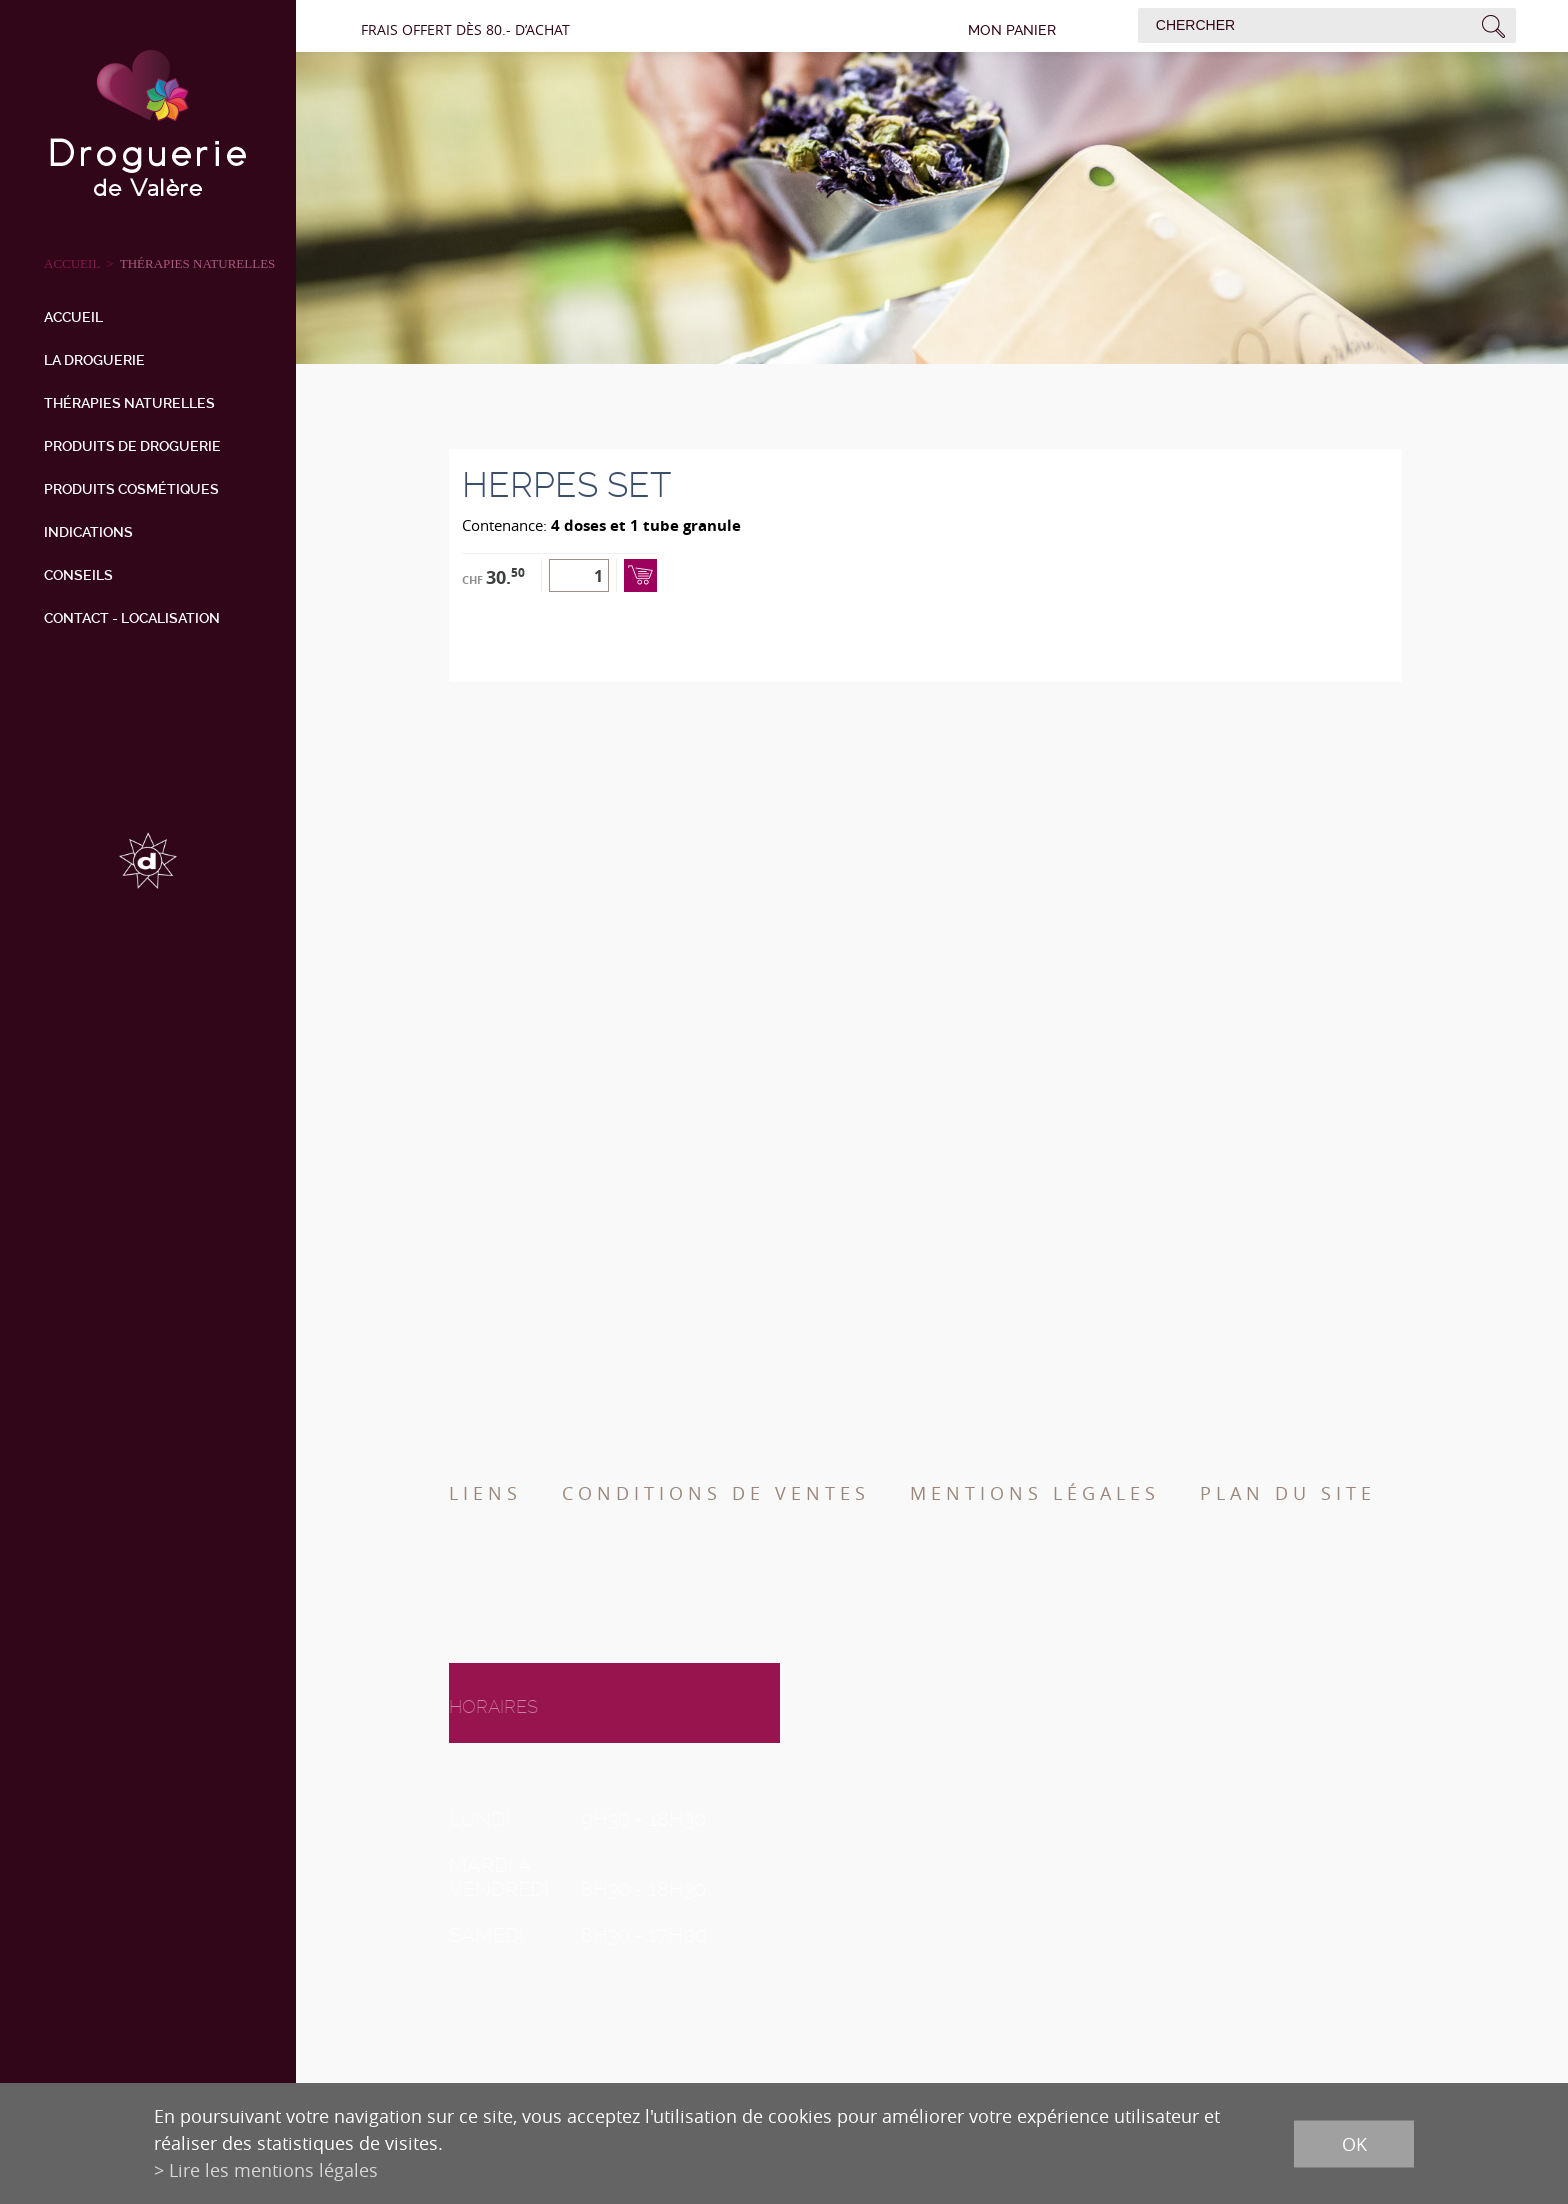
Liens (485, 1493)
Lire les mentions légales (273, 2170)
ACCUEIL (72, 263)
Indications (88, 532)
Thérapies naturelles (198, 263)
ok (1354, 2143)
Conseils (78, 575)
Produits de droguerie (132, 446)
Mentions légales (1035, 1493)
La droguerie (94, 360)
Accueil (73, 317)
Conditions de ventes (716, 1493)
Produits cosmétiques (131, 489)
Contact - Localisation (132, 618)
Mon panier (1012, 30)
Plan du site (1288, 1493)
